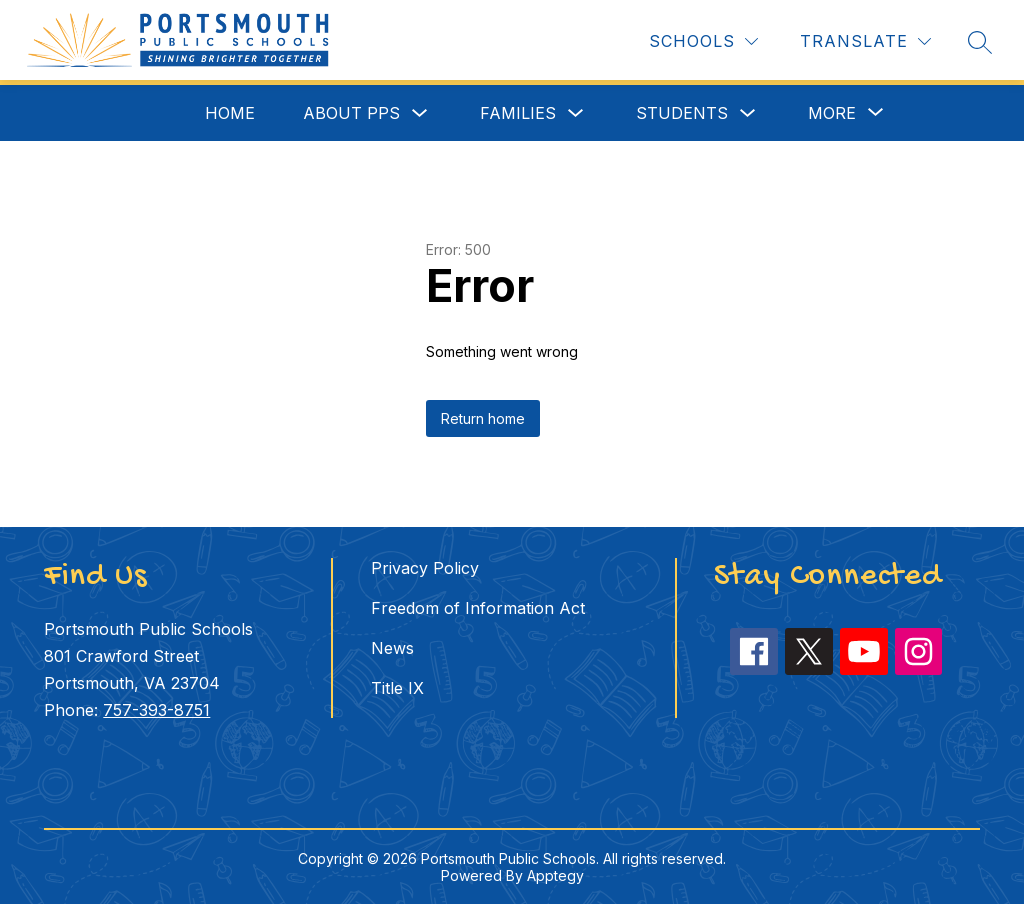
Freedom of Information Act (478, 608)
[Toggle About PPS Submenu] (420, 113)
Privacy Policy (425, 568)
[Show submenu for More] (832, 113)
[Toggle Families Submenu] (576, 113)
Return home (483, 418)
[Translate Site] (865, 41)
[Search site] (980, 42)
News (392, 648)
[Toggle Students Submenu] (748, 113)
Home (230, 113)
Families (518, 113)
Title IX (397, 688)
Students (682, 113)
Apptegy (555, 875)
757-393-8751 (156, 710)
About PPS (351, 113)
